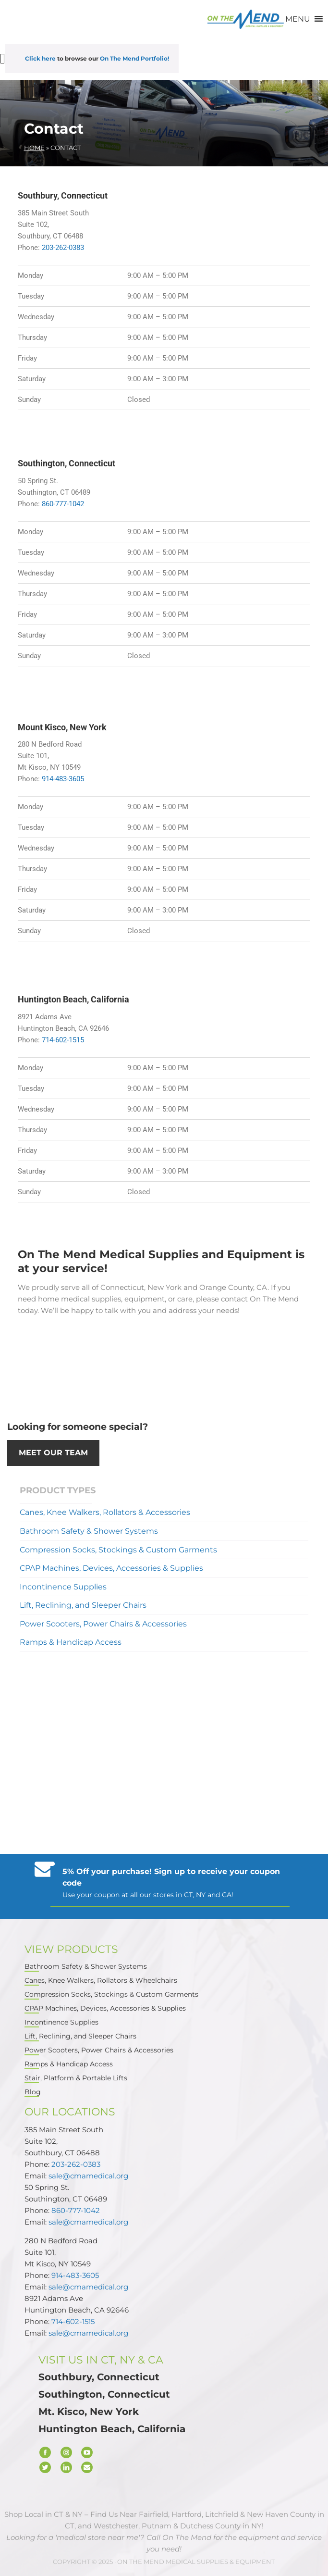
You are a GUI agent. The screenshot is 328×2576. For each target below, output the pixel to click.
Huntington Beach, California (111, 2429)
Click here (40, 58)
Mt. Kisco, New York (88, 2411)
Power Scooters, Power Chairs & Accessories (103, 1623)
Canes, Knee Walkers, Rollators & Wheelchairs (100, 1980)
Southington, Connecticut (104, 2394)
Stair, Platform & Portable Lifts (75, 2078)
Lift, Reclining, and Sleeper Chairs (83, 1605)
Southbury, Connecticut (98, 2377)
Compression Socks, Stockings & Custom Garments (118, 1549)
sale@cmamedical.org (88, 2175)
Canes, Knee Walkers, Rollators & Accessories (105, 1512)
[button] (297, 19)
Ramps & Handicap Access (70, 1642)
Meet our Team (53, 1452)
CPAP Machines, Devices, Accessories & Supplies (111, 1568)
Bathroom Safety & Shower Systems (89, 1531)
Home (34, 147)
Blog (32, 2092)
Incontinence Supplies (63, 1586)
